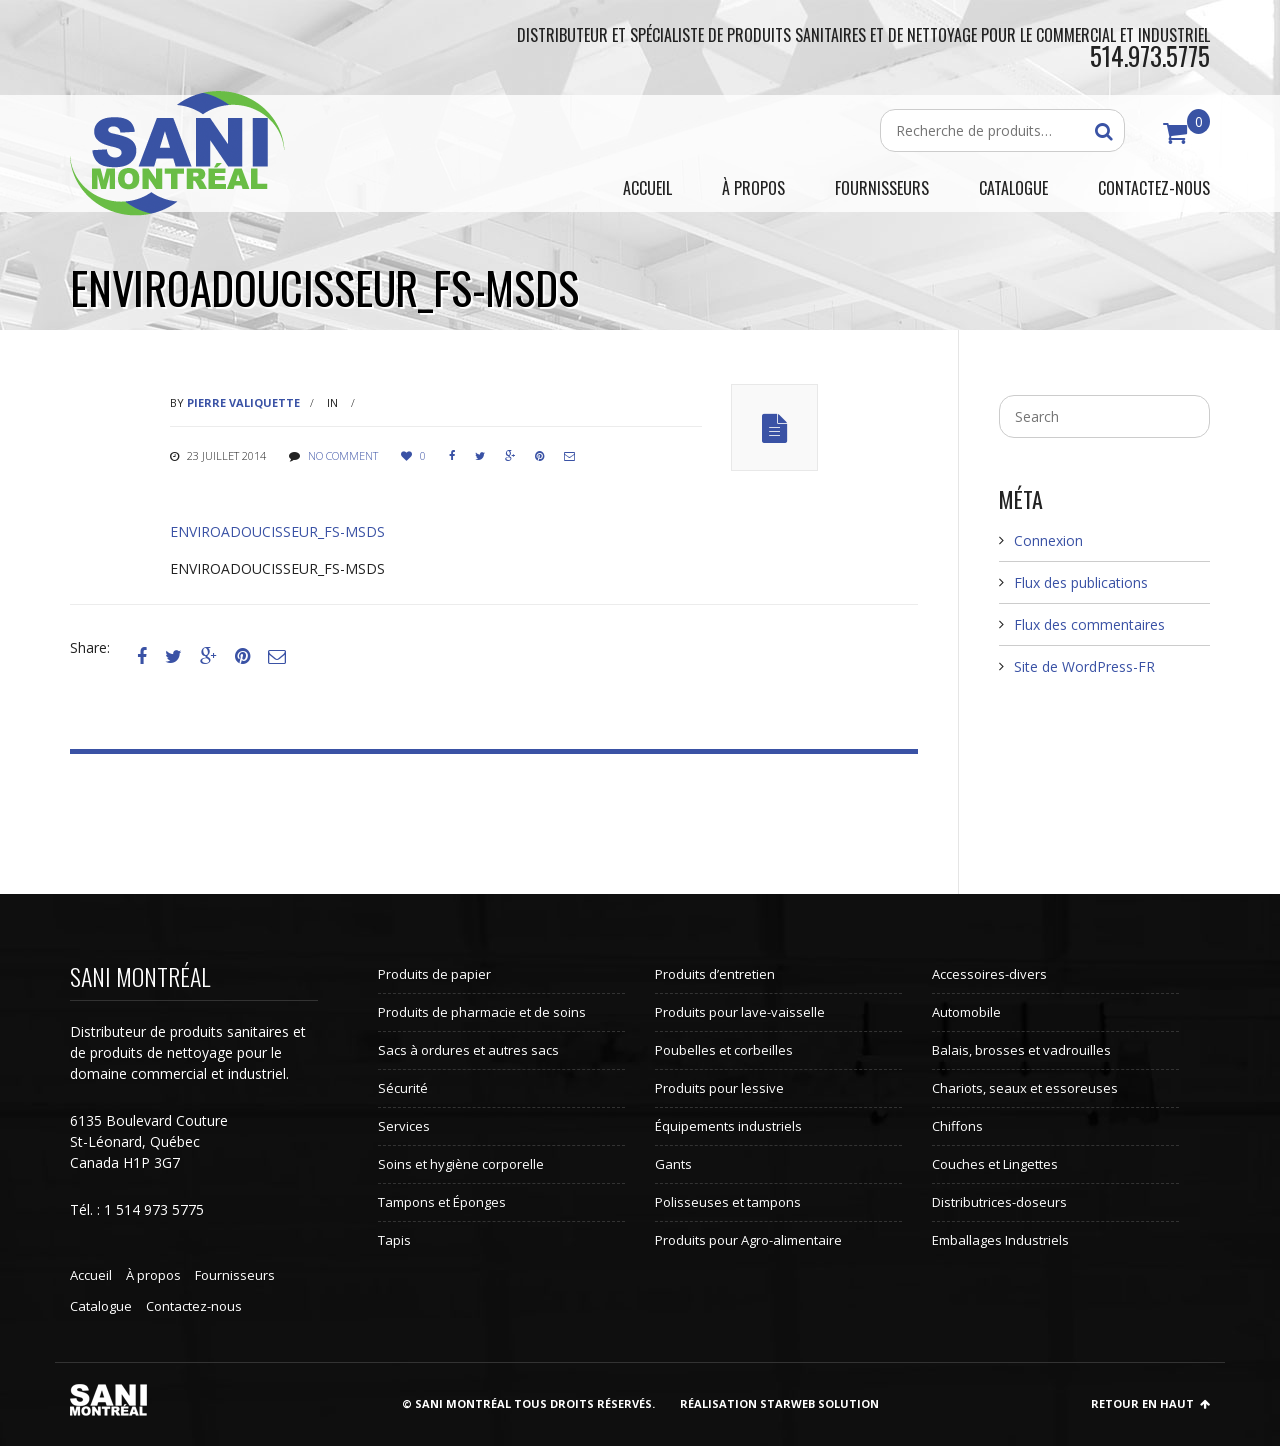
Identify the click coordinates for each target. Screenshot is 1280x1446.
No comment (343, 455)
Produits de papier (434, 974)
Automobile (966, 1012)
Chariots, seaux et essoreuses (1025, 1088)
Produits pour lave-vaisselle (740, 1012)
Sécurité (403, 1088)
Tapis (394, 1240)
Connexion (1048, 540)
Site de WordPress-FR (1084, 666)
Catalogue (101, 1306)
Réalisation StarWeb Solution (779, 1403)
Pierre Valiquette (243, 402)
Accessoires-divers (989, 974)
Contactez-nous (194, 1306)
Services (404, 1126)
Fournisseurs (235, 1275)
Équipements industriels (728, 1126)
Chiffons (957, 1126)
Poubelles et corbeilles (724, 1050)
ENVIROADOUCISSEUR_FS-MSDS (277, 531)
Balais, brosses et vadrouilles (1021, 1050)
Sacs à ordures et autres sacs (468, 1050)
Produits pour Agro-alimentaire (748, 1240)
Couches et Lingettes (995, 1164)
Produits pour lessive (719, 1088)
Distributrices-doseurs (999, 1202)
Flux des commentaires (1089, 624)
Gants (673, 1164)
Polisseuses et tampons (728, 1202)
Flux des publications (1081, 582)
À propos (153, 1275)
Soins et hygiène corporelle (461, 1164)
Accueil (91, 1275)
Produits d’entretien (715, 974)
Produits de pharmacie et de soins (482, 1012)
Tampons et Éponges (442, 1202)
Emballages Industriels (1000, 1240)
